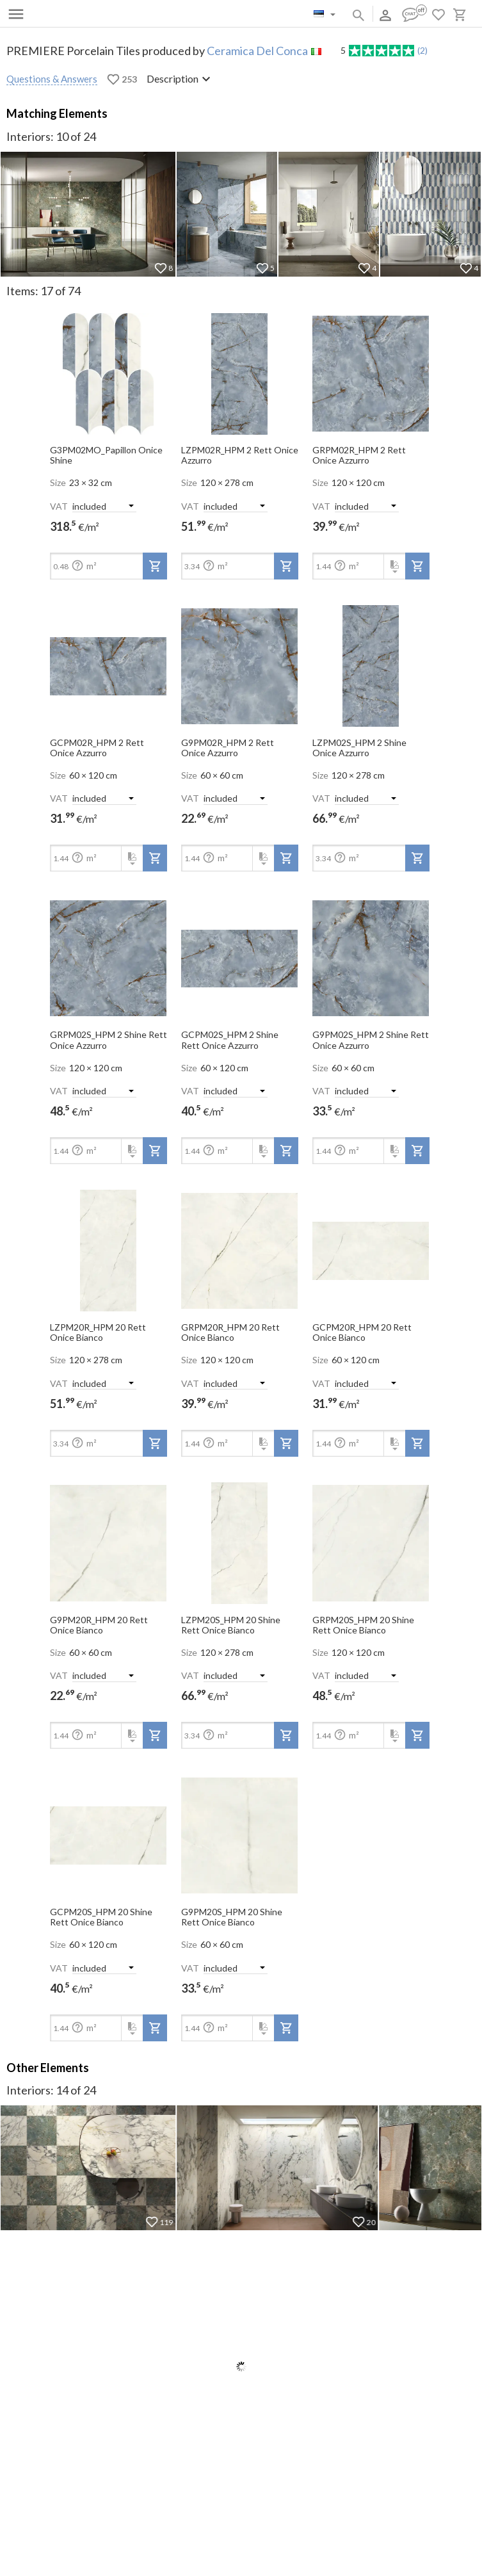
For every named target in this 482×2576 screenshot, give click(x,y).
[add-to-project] (155, 566)
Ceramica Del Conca (257, 51)
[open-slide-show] (108, 369)
